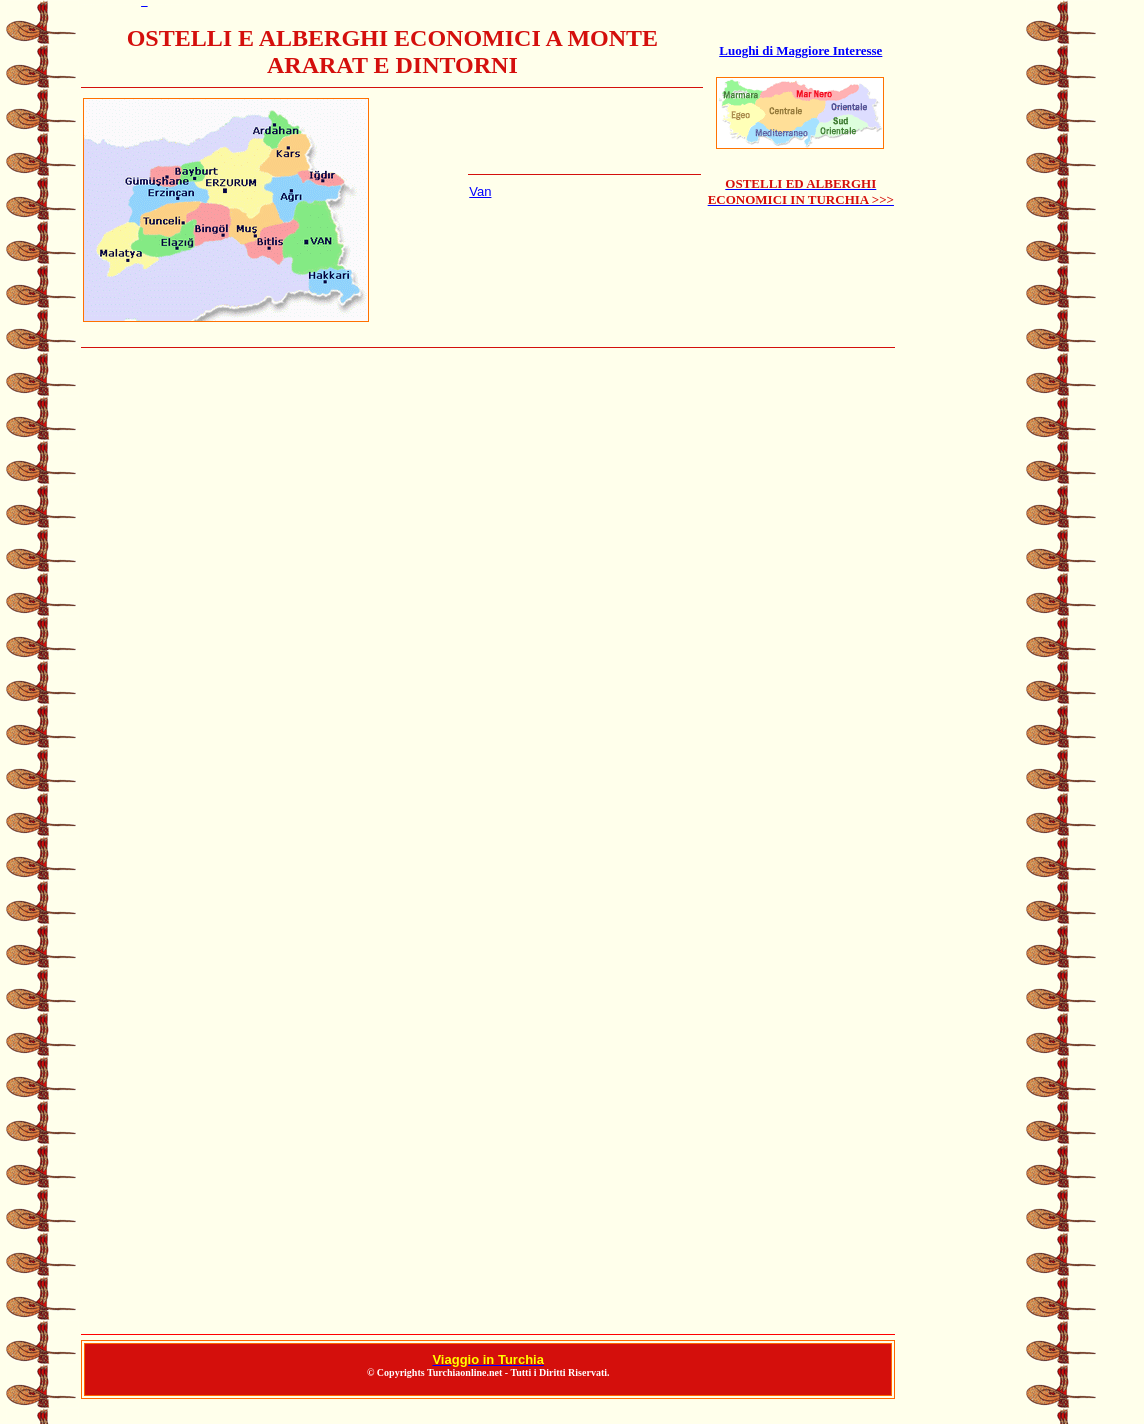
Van (480, 191)
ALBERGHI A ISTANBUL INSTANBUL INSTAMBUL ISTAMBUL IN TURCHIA (488, 842)
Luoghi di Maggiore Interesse (800, 50)
